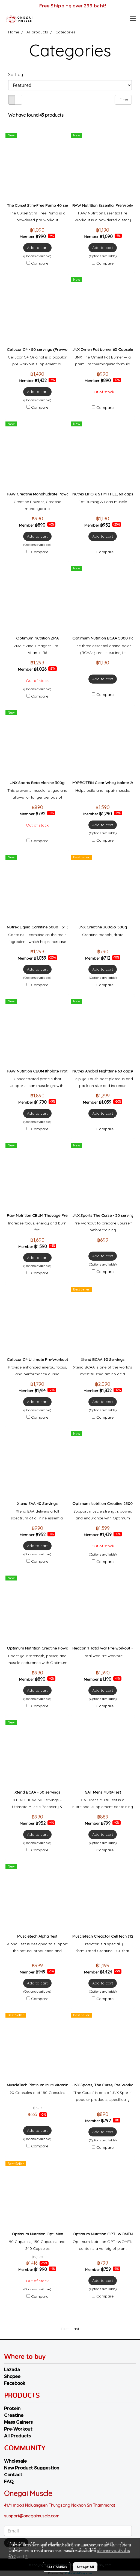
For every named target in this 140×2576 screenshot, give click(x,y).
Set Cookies (56, 2566)
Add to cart (37, 247)
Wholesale (15, 2460)
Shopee (12, 2376)
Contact (13, 2474)
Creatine (13, 2415)
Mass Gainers (18, 2422)
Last (75, 2328)
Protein (12, 2408)
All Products (17, 2435)
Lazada (12, 2369)
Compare (39, 263)
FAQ (9, 2481)
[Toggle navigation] (133, 19)
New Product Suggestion (31, 2467)
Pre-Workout (18, 2428)
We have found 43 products (36, 115)
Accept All (85, 2566)
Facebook (14, 2383)
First (65, 2328)
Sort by (17, 74)
